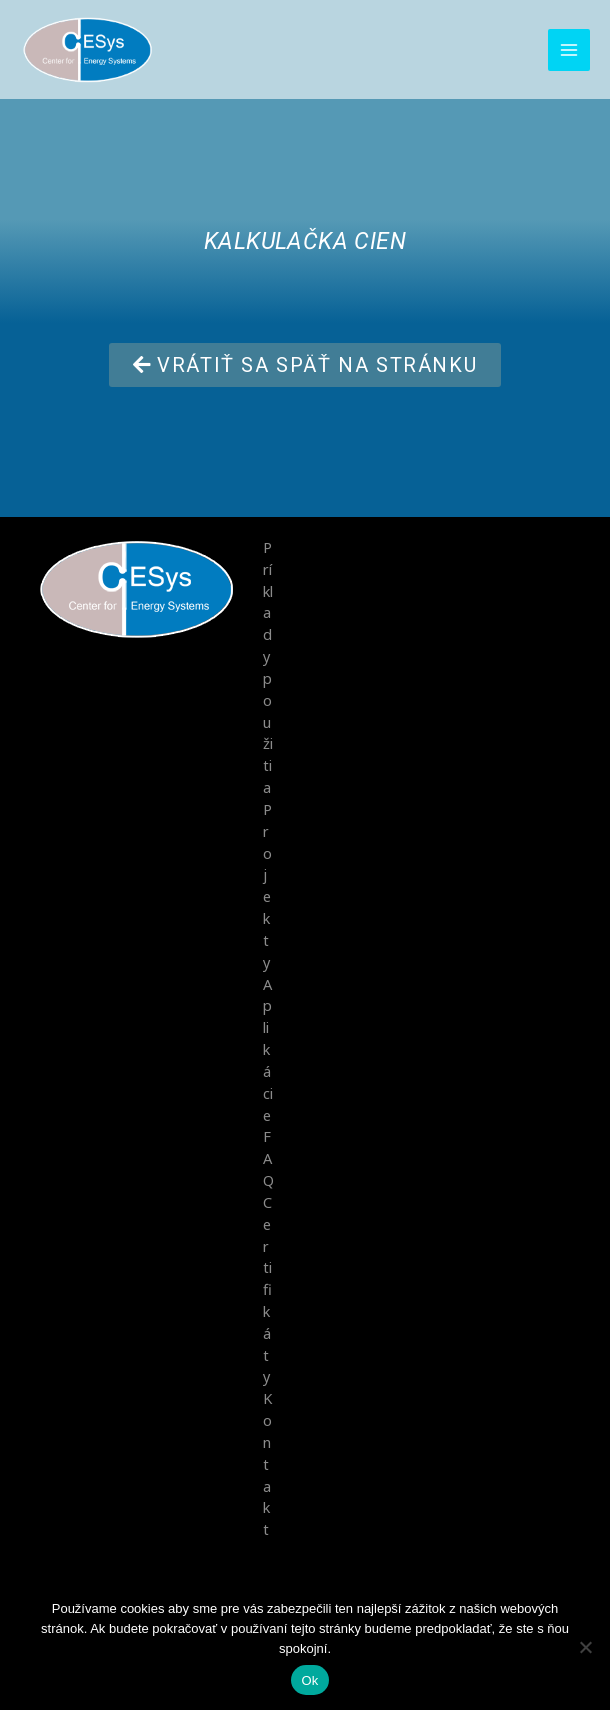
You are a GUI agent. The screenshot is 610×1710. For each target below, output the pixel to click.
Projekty (267, 884)
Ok (309, 1680)
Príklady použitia (268, 666)
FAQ (268, 1155)
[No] (585, 1647)
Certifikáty (267, 1286)
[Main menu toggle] (569, 51)
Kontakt (267, 1460)
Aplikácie (268, 1047)
